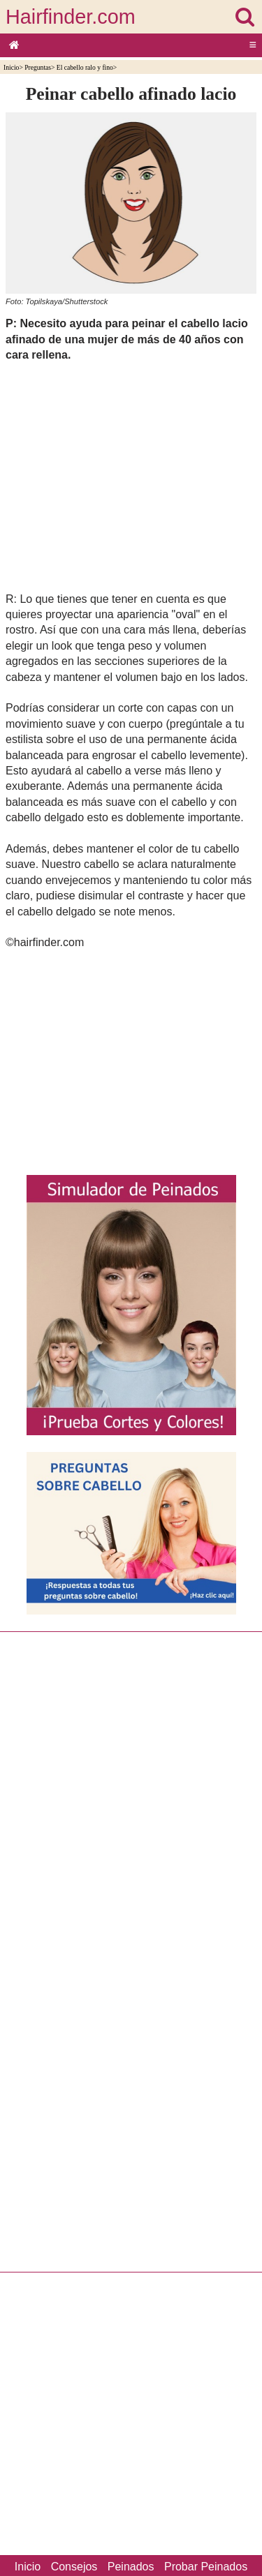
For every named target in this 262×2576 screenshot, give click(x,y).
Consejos (74, 2567)
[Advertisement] (131, 476)
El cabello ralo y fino (85, 67)
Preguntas (37, 67)
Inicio (11, 67)
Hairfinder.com (71, 17)
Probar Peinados (205, 2567)
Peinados (131, 2567)
